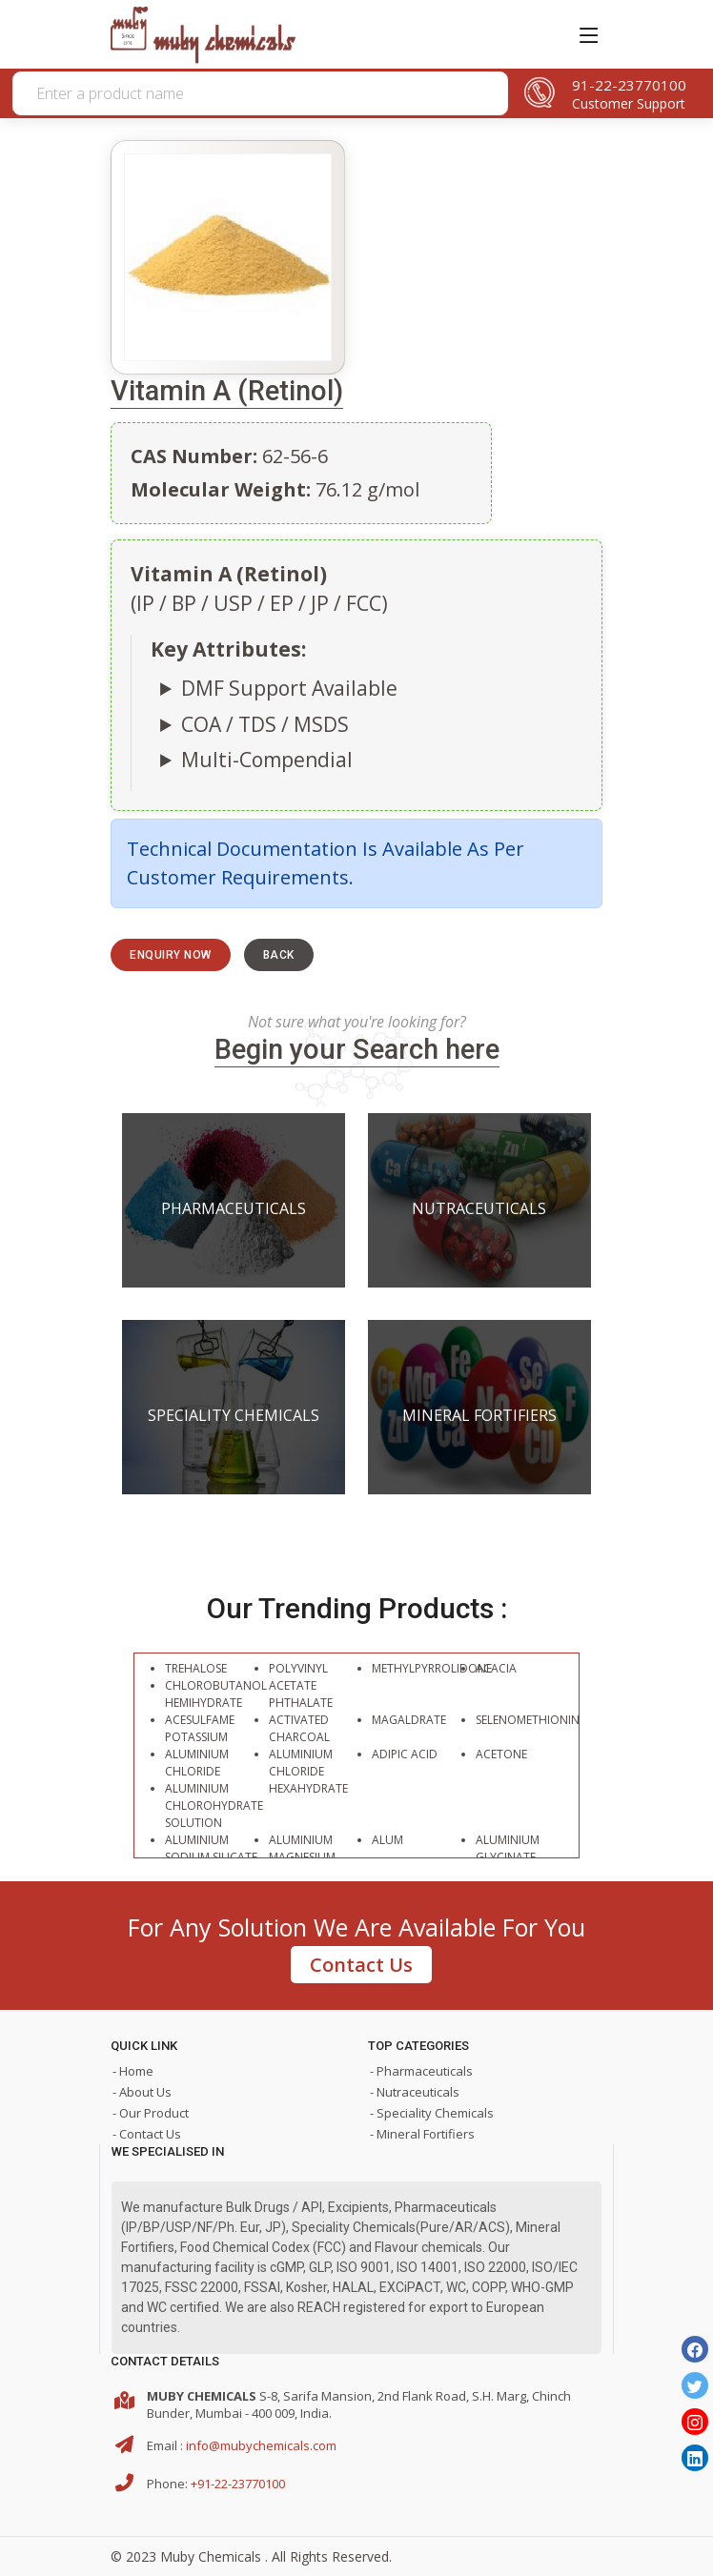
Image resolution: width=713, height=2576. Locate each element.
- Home (132, 2070)
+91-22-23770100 (238, 2483)
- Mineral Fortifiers (422, 2133)
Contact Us (361, 1965)
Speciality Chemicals (233, 1415)
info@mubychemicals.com (261, 2445)
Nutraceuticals (479, 1208)
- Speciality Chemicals (432, 2112)
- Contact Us (146, 2133)
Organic (301, 184)
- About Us (142, 2091)
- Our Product (150, 2112)
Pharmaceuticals (233, 1208)
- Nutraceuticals (414, 2091)
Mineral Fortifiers (479, 1415)
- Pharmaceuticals (421, 2070)
